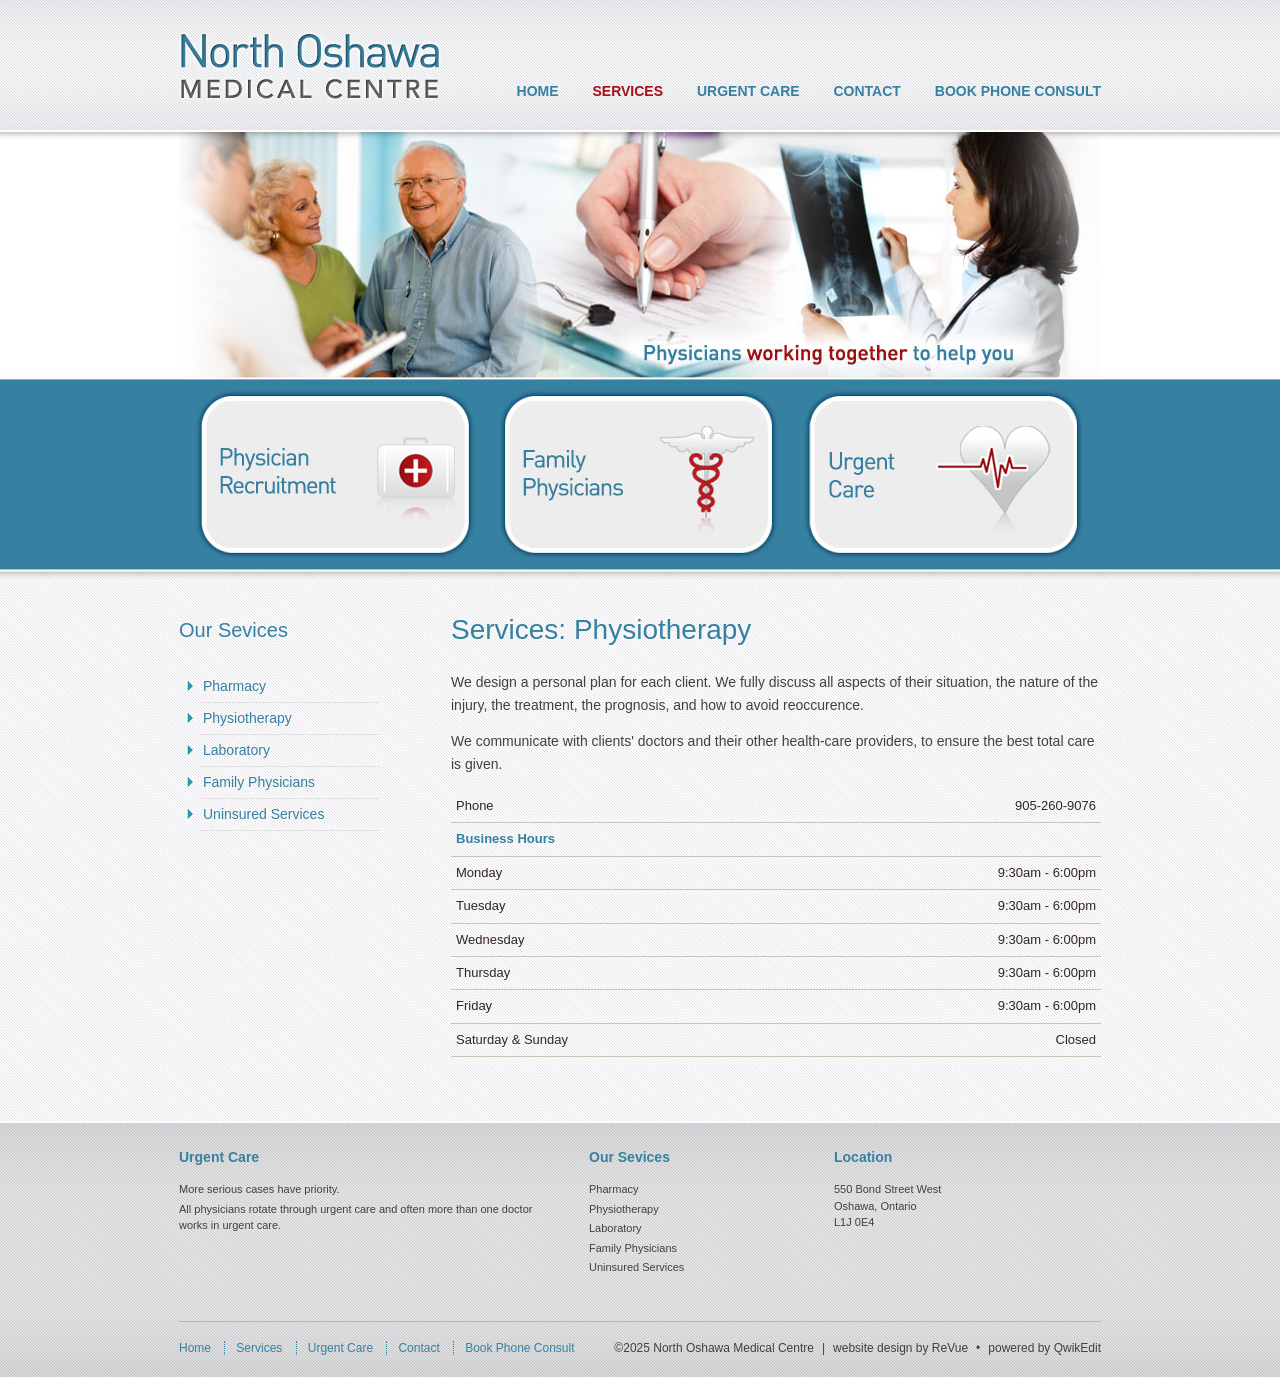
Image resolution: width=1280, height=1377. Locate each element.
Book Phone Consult (1018, 91)
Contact (867, 91)
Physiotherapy (247, 718)
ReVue (950, 1348)
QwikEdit (1077, 1348)
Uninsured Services (263, 814)
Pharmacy (234, 686)
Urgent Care (748, 91)
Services (628, 91)
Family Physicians (259, 782)
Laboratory (236, 750)
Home (538, 91)
